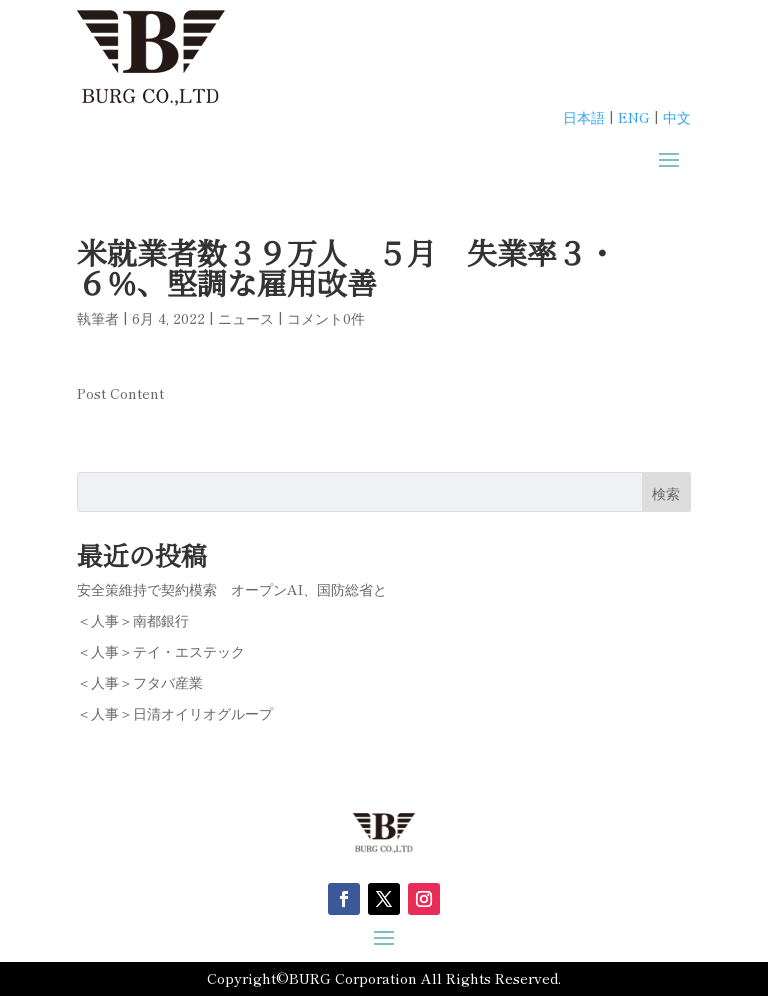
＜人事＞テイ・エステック (161, 651)
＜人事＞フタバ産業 (140, 682)
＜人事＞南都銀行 (133, 620)
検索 (666, 493)
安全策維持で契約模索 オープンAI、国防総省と (232, 589)
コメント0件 (326, 318)
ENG (634, 117)
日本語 (584, 117)
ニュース (246, 318)
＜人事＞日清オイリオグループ (175, 713)
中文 (677, 117)
